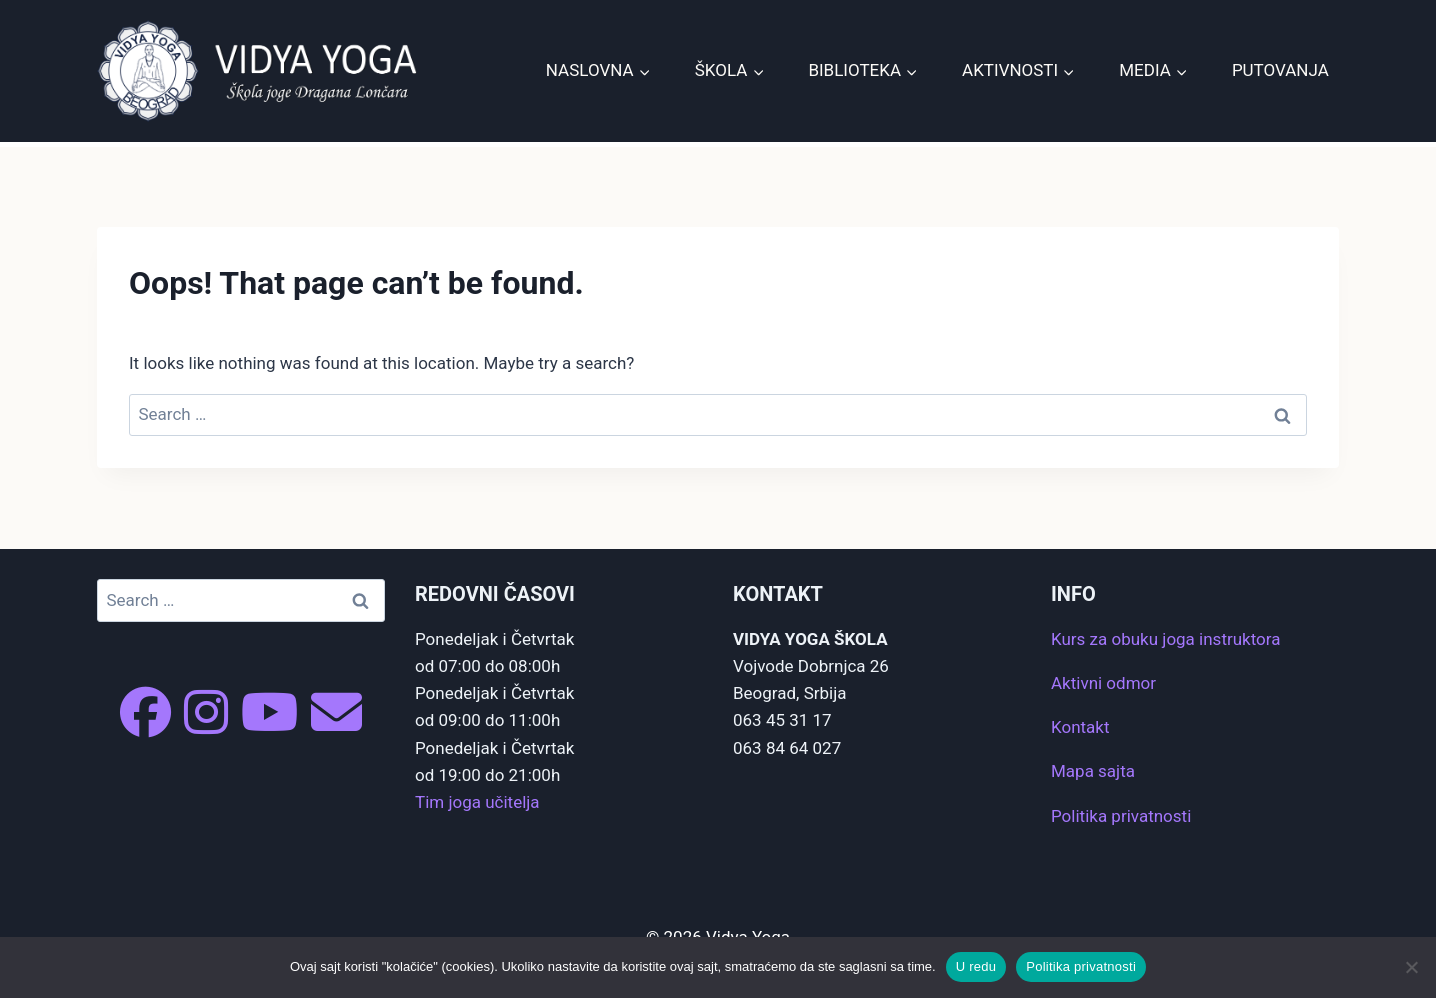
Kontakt (1080, 727)
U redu (976, 966)
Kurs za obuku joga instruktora (1165, 639)
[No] (1411, 967)
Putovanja (1280, 70)
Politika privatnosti (1121, 816)
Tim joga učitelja (477, 802)
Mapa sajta (1093, 771)
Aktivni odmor (1103, 683)
